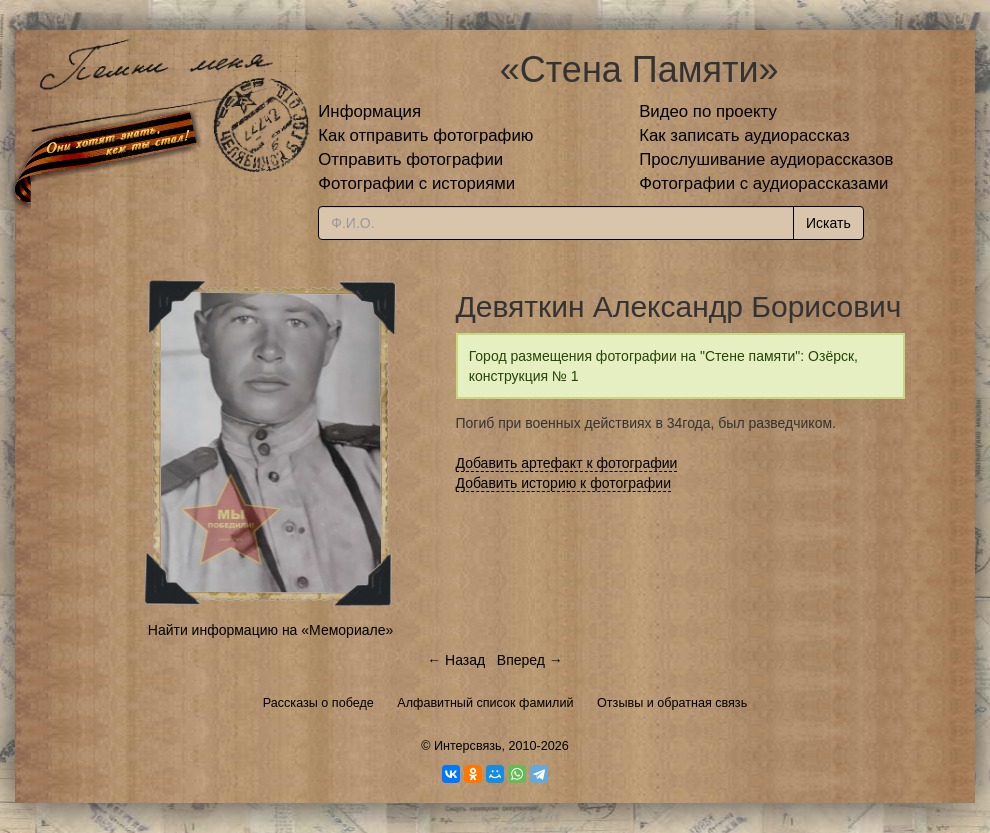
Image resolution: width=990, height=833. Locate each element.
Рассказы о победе (318, 703)
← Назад (456, 660)
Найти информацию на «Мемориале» (270, 630)
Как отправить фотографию (425, 135)
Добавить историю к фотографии (564, 483)
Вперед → (530, 660)
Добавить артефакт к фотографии (567, 463)
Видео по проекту (708, 111)
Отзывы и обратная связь (672, 703)
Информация (369, 111)
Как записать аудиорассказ (744, 135)
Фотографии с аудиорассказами (763, 183)
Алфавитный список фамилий (485, 703)
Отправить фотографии (410, 159)
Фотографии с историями (416, 183)
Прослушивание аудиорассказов (766, 159)
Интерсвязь (468, 746)
